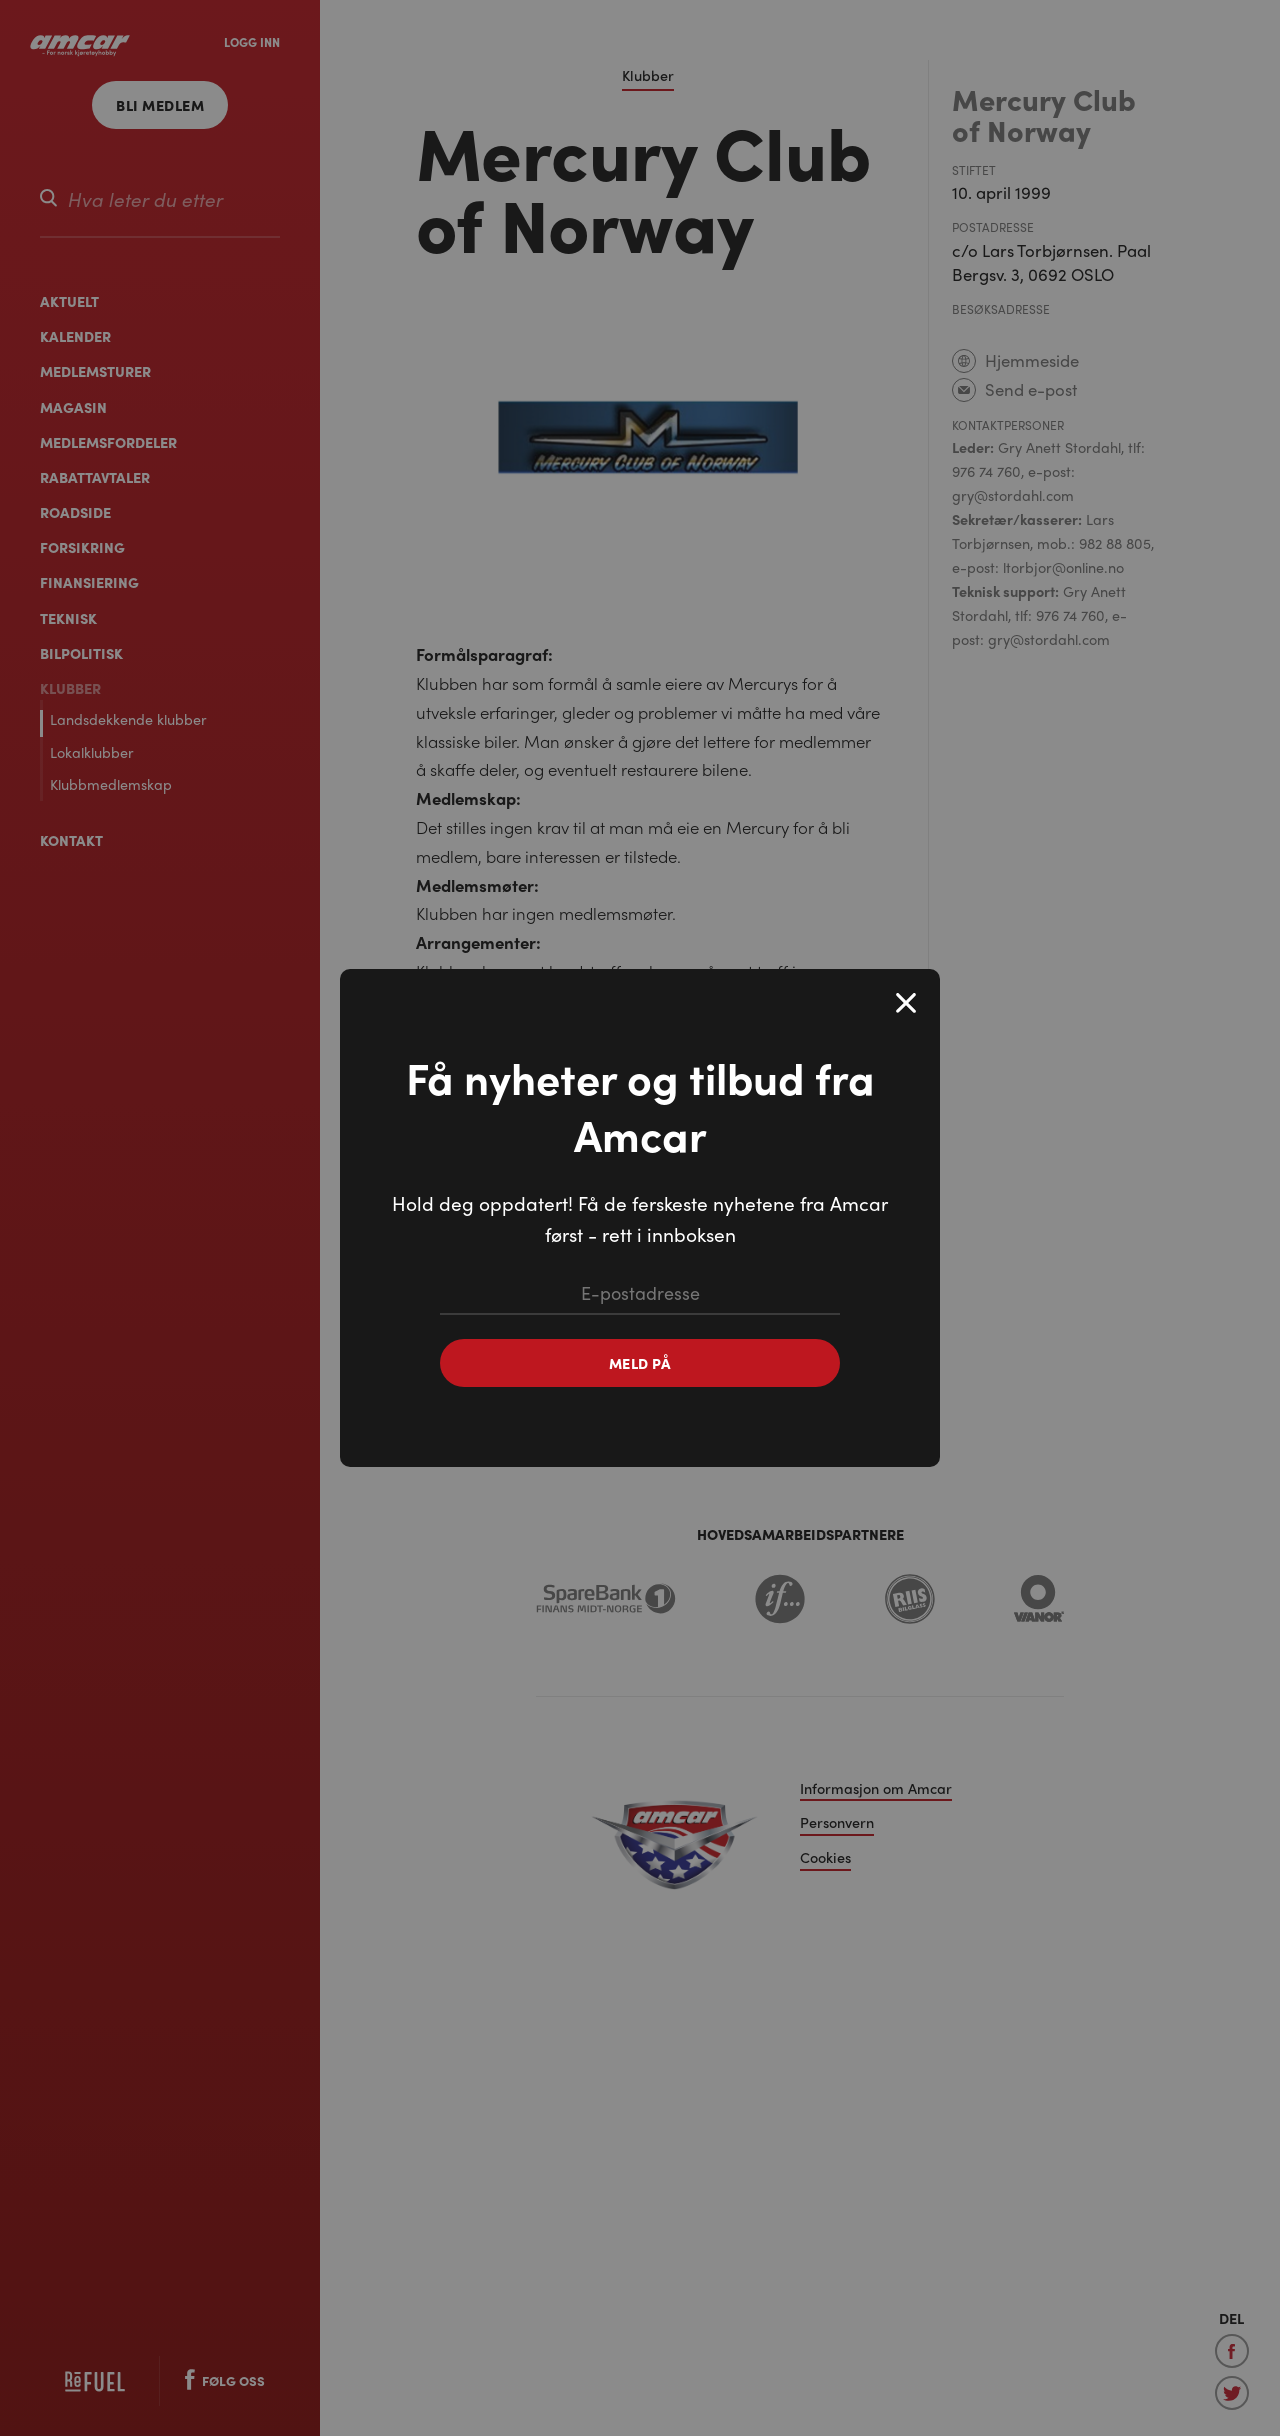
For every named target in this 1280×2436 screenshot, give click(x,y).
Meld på (640, 1363)
